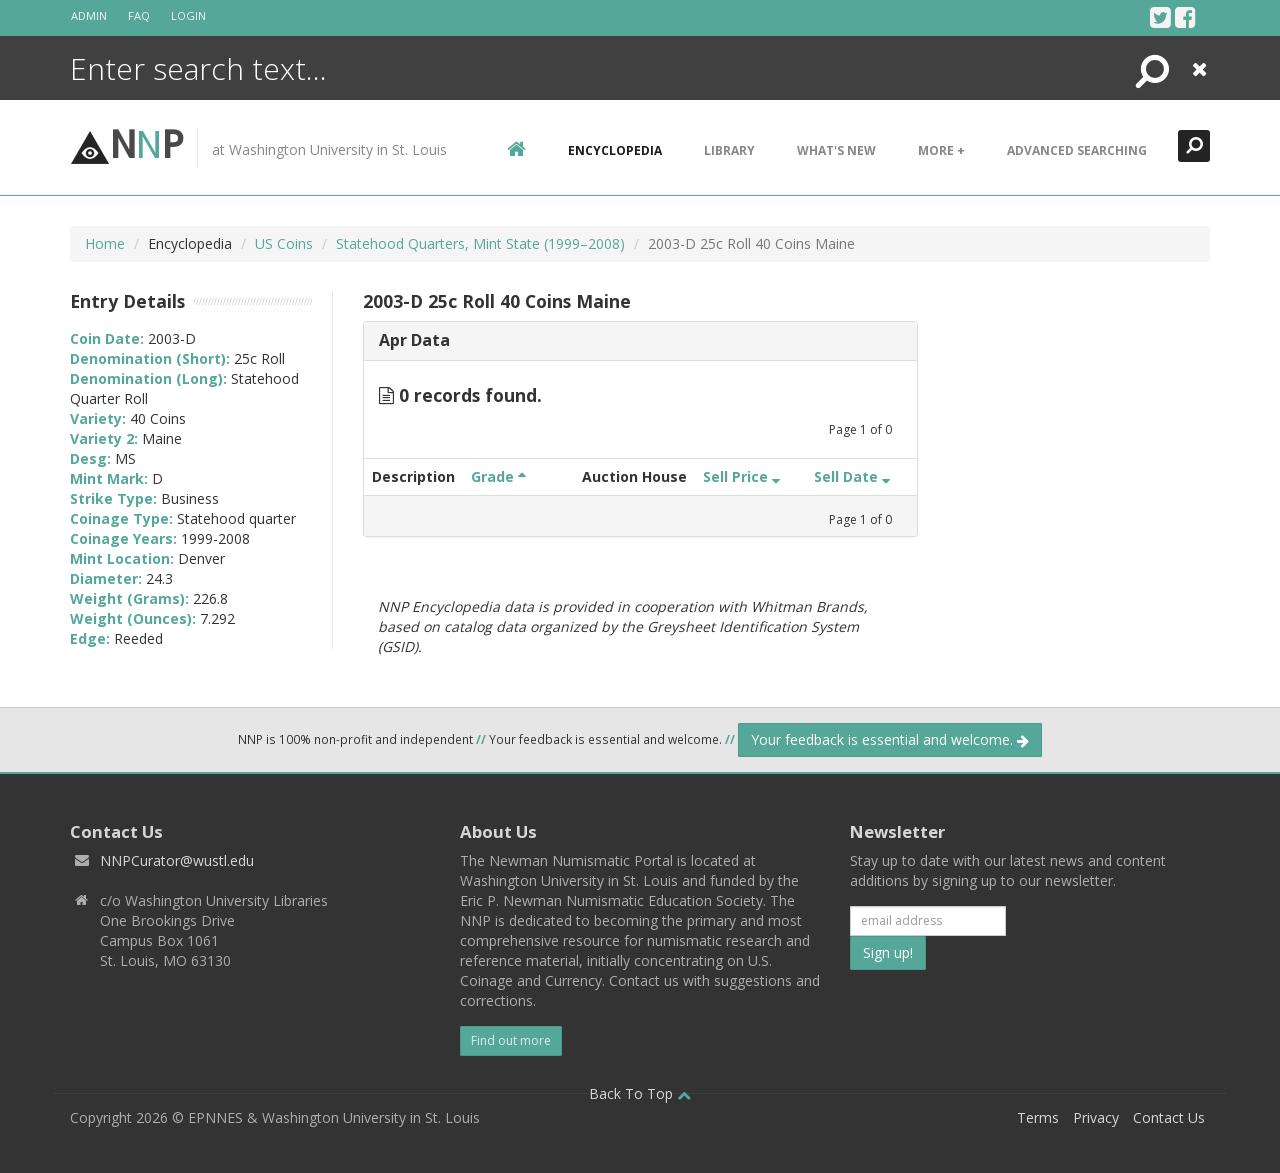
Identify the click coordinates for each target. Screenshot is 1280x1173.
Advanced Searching (1077, 150)
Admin (89, 15)
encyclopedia (615, 150)
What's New (836, 150)
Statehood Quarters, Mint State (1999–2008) (480, 243)
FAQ (139, 15)
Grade (498, 476)
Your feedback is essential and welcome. (890, 739)
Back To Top (640, 1093)
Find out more (511, 1040)
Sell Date (852, 476)
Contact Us (1169, 1117)
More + (941, 150)
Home (105, 243)
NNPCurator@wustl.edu (177, 860)
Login (188, 15)
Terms (1038, 1117)
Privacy (1096, 1117)
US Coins (284, 243)
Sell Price (741, 476)
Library (729, 150)
